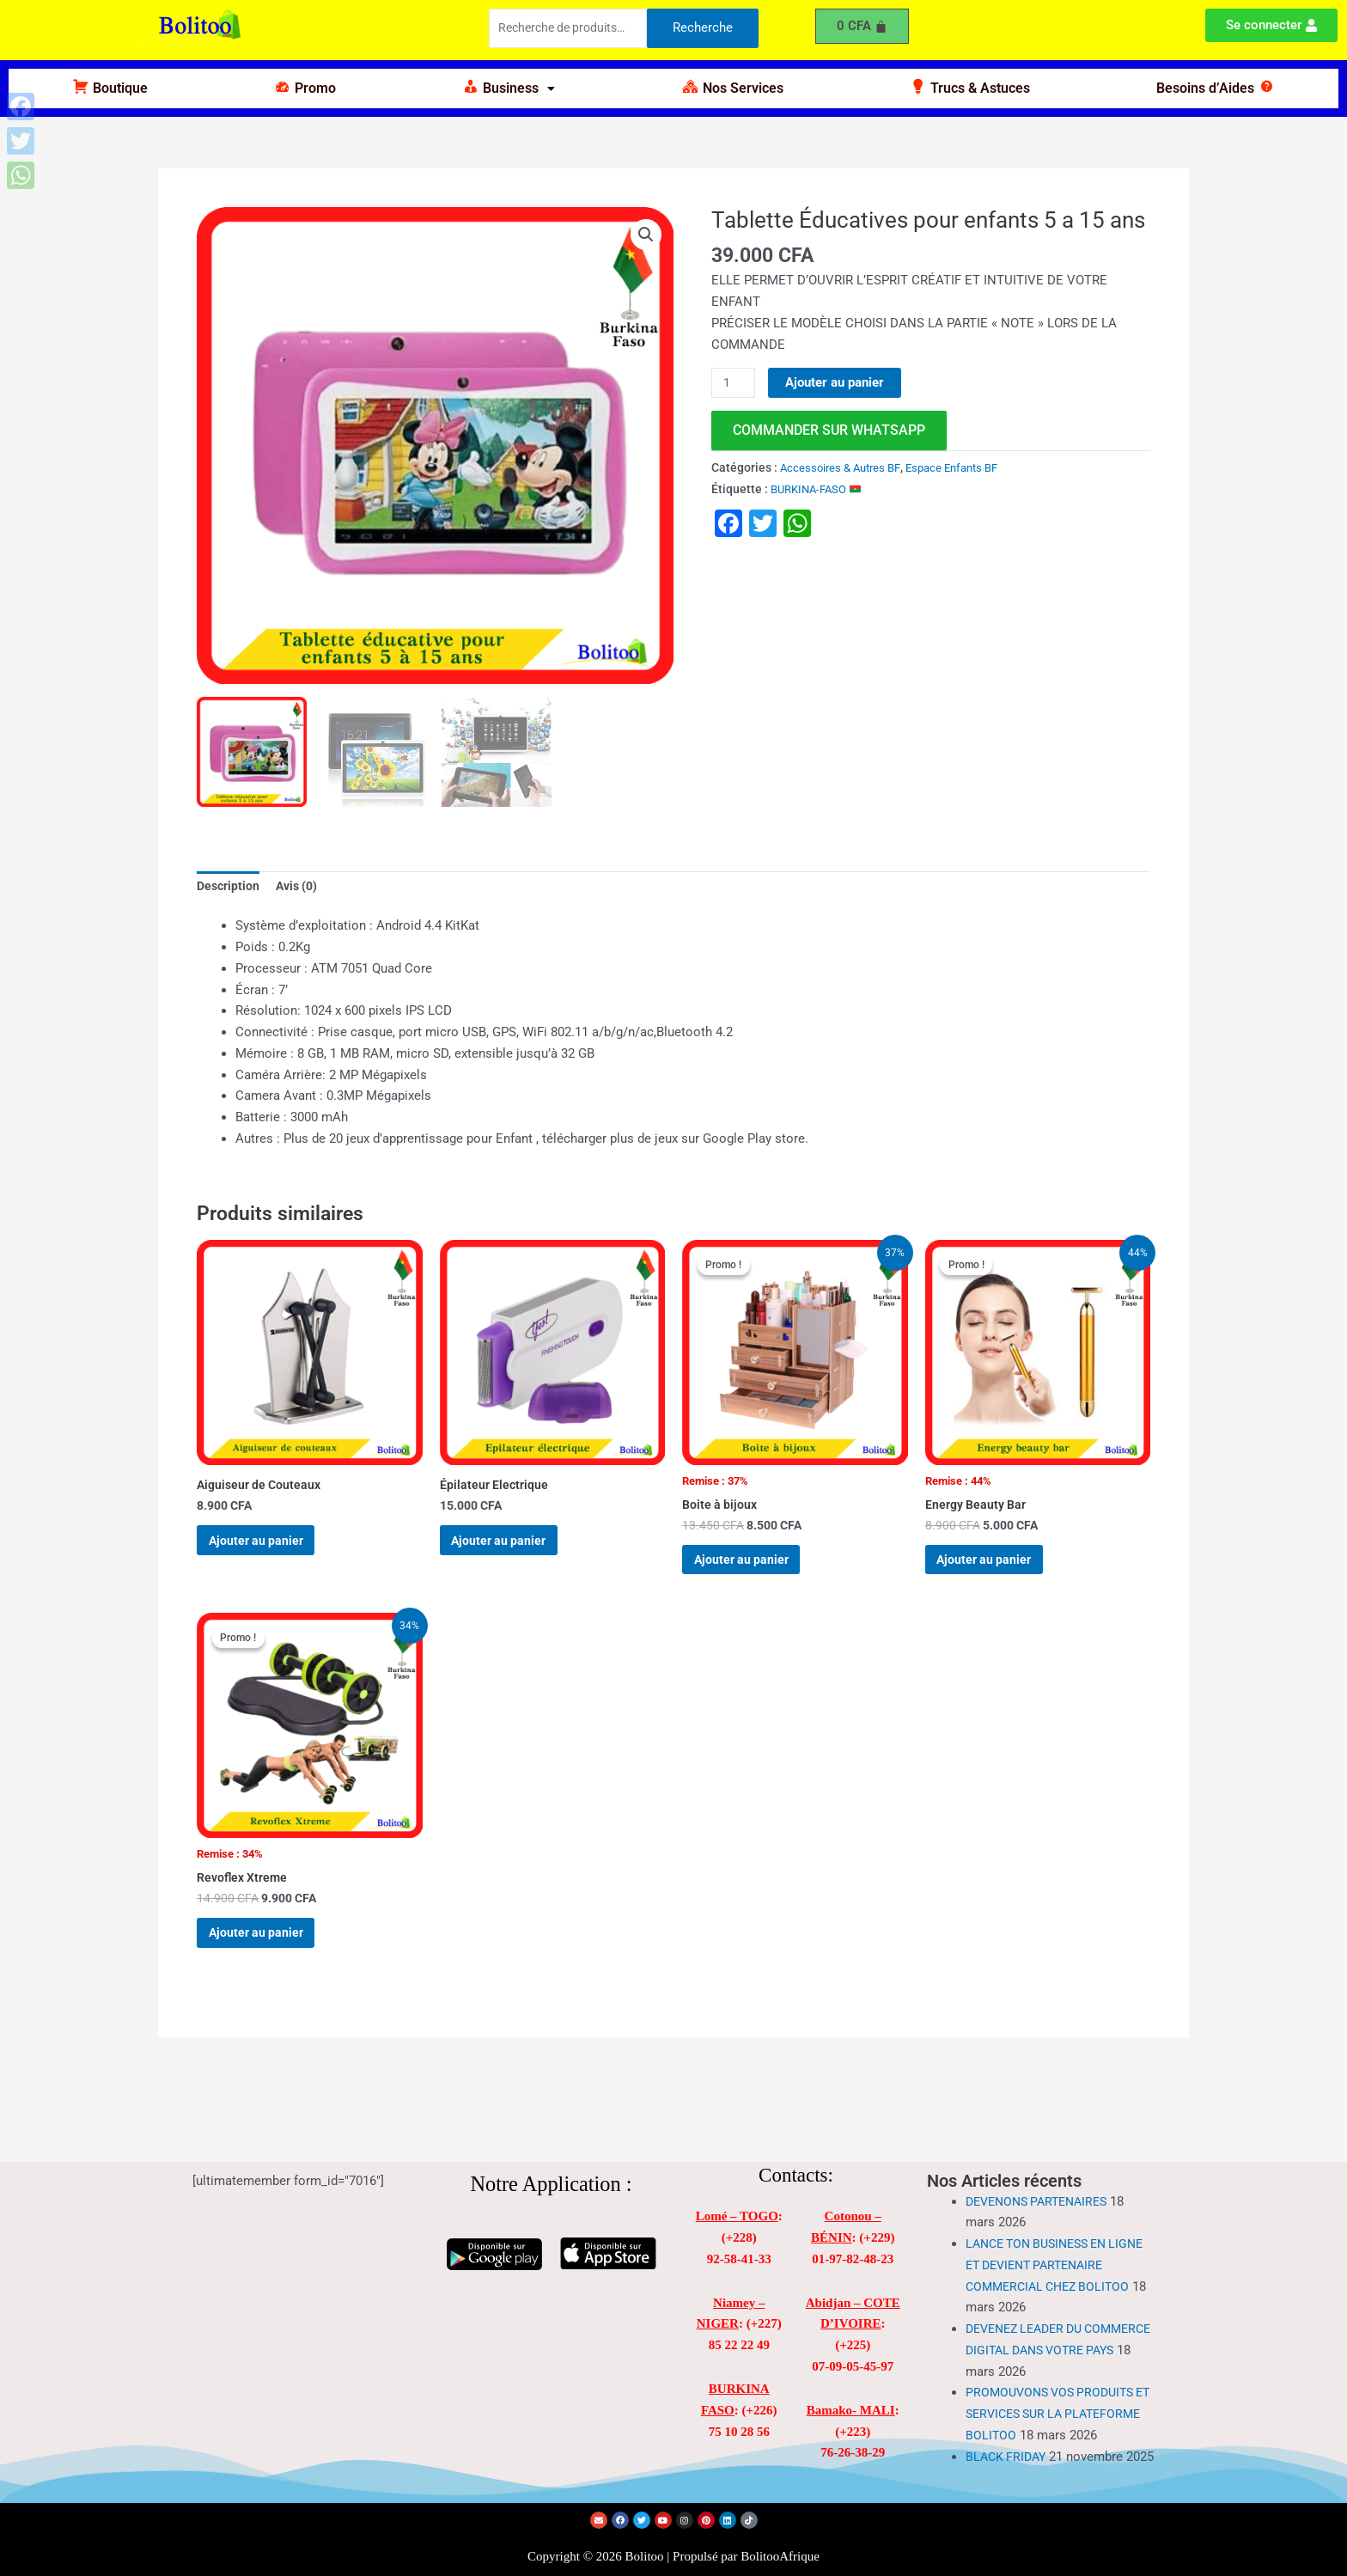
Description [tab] (230, 887)
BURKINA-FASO (820, 490)
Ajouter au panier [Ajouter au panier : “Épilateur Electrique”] (515, 1552)
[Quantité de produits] (734, 383)
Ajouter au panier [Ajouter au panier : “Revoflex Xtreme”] (271, 1963)
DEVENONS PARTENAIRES (1042, 2167)
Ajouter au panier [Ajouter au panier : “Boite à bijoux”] (757, 1572)
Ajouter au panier (838, 382)
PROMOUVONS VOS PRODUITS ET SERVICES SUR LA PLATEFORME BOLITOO (1055, 2379)
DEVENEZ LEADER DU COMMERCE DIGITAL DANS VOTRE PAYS (1045, 2315)
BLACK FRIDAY (1008, 2443)
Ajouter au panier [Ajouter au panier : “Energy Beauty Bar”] (1000, 1572)
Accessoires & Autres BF (844, 468)
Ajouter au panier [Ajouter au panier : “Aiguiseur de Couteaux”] (271, 1552)
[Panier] (862, 26)
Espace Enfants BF (964, 468)
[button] (509, 88)
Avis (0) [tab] (302, 887)
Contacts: (796, 2141)
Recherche (703, 29)
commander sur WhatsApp (829, 431)
